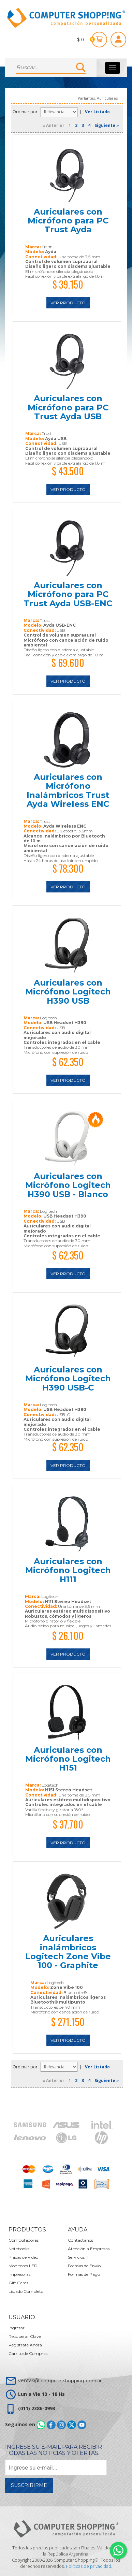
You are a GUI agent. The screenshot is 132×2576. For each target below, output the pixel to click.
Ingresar (17, 2327)
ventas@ (60, 2380)
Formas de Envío (84, 2265)
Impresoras (19, 2274)
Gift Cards (18, 2282)
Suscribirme (29, 2485)
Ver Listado (97, 112)
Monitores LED (23, 2265)
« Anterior (53, 125)
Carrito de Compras (28, 2353)
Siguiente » (106, 125)
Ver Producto (68, 302)
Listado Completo (26, 2291)
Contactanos (80, 2240)
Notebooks (19, 2248)
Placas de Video (23, 2257)
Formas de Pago (84, 2274)
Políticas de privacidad (88, 2566)
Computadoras (24, 2240)
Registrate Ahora (25, 2344)
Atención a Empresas (88, 2248)
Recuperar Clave (25, 2336)
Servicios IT (78, 2257)
